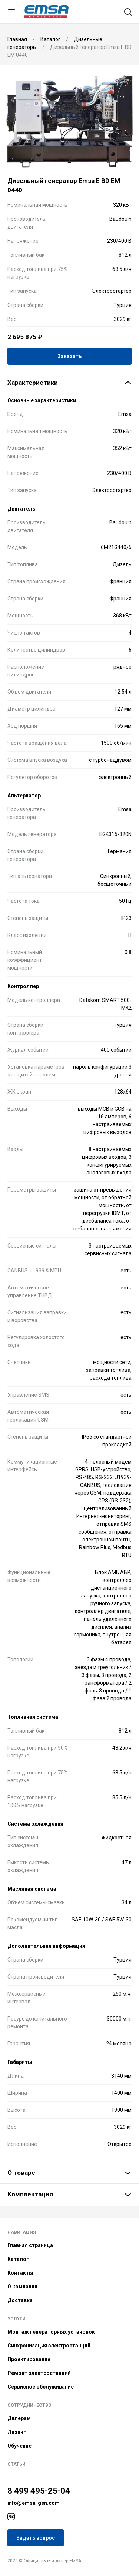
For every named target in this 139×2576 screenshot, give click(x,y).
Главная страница (30, 2245)
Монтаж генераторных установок (51, 2332)
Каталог (18, 2259)
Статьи (16, 2464)
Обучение (19, 2446)
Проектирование (28, 2359)
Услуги (16, 2318)
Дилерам (19, 2418)
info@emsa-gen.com (33, 2503)
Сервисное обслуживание (40, 2387)
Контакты (20, 2273)
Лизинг (16, 2432)
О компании (22, 2287)
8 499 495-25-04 (38, 2490)
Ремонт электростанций (39, 2373)
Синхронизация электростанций (48, 2346)
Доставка (20, 2300)
